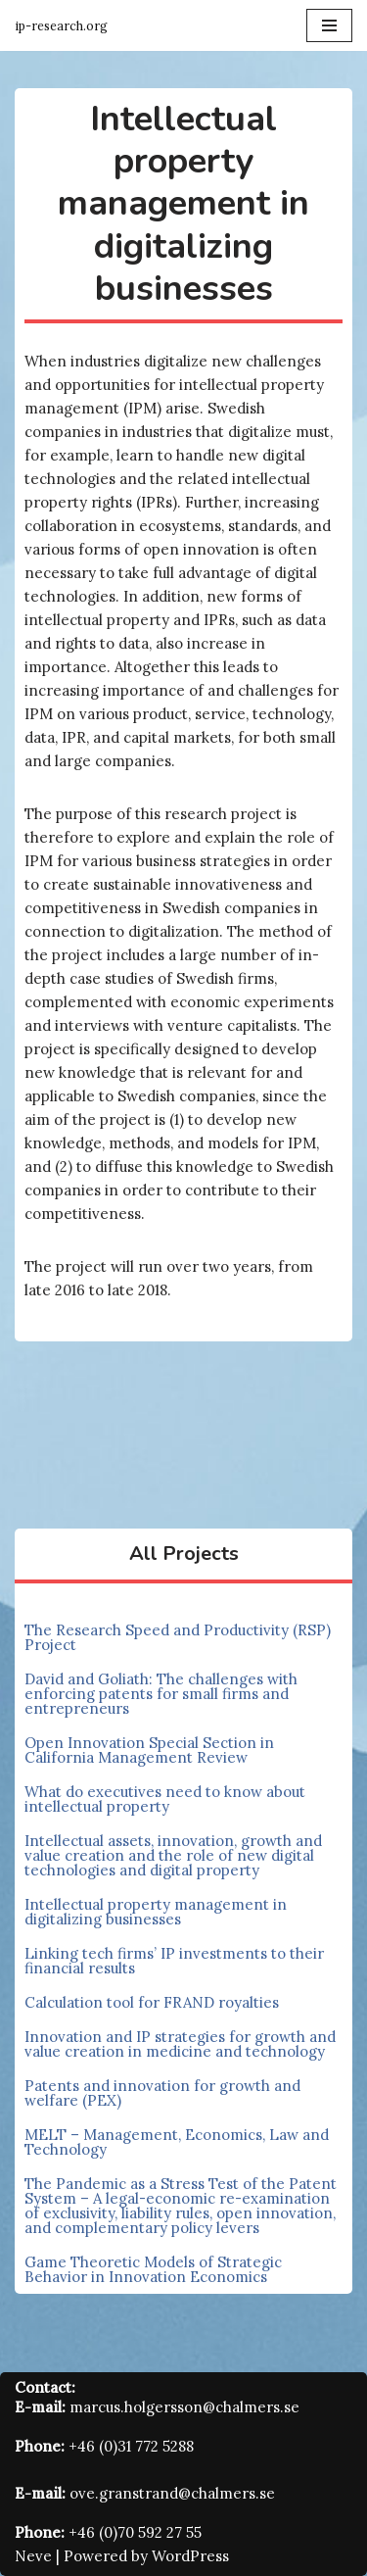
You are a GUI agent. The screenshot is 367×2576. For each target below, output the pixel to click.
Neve (33, 2556)
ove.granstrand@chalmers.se (172, 2493)
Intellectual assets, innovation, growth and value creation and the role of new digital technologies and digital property (173, 1855)
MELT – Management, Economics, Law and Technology (176, 2142)
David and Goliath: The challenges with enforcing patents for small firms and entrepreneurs (161, 1694)
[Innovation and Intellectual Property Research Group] (61, 25)
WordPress (190, 2556)
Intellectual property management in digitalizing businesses (155, 1911)
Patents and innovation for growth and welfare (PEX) (162, 2093)
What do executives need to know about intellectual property (164, 1799)
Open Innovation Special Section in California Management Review (149, 1750)
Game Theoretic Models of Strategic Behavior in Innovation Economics (153, 2269)
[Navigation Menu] (329, 25)
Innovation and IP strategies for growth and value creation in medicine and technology (180, 2044)
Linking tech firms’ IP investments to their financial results (174, 1960)
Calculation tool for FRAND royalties (151, 2002)
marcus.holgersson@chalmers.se (184, 2407)
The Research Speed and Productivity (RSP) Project (177, 1637)
